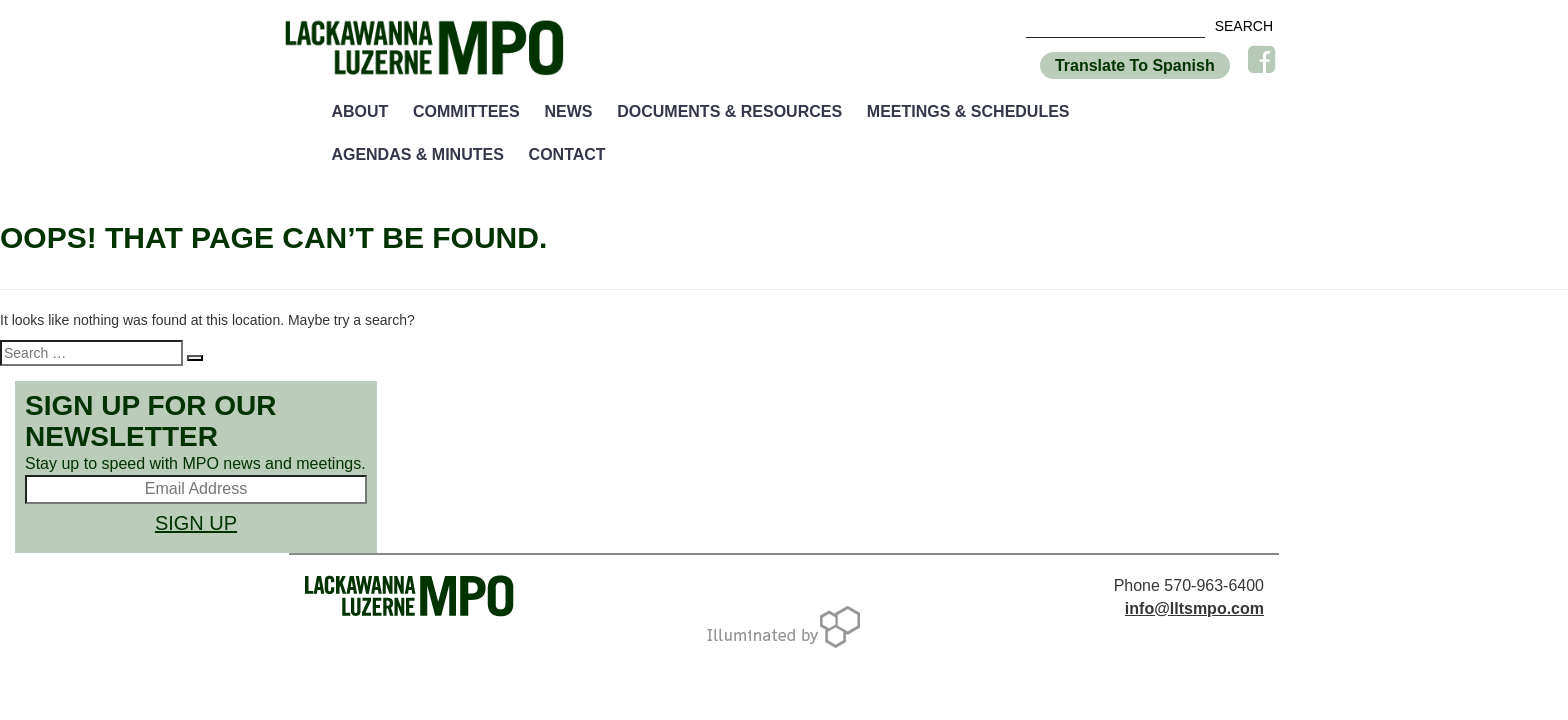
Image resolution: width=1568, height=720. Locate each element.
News (568, 111)
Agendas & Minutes (417, 154)
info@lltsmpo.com (1194, 608)
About (359, 111)
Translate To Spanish (1135, 65)
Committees (466, 111)
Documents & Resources (729, 111)
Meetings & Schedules (968, 111)
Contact (567, 154)
